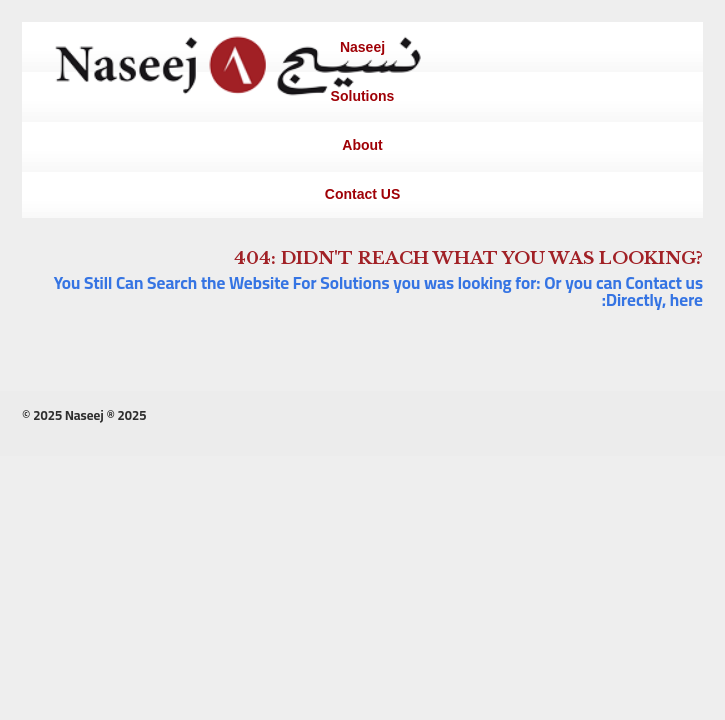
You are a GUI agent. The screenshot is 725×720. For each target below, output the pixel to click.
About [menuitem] (362, 145)
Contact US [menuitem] (362, 194)
